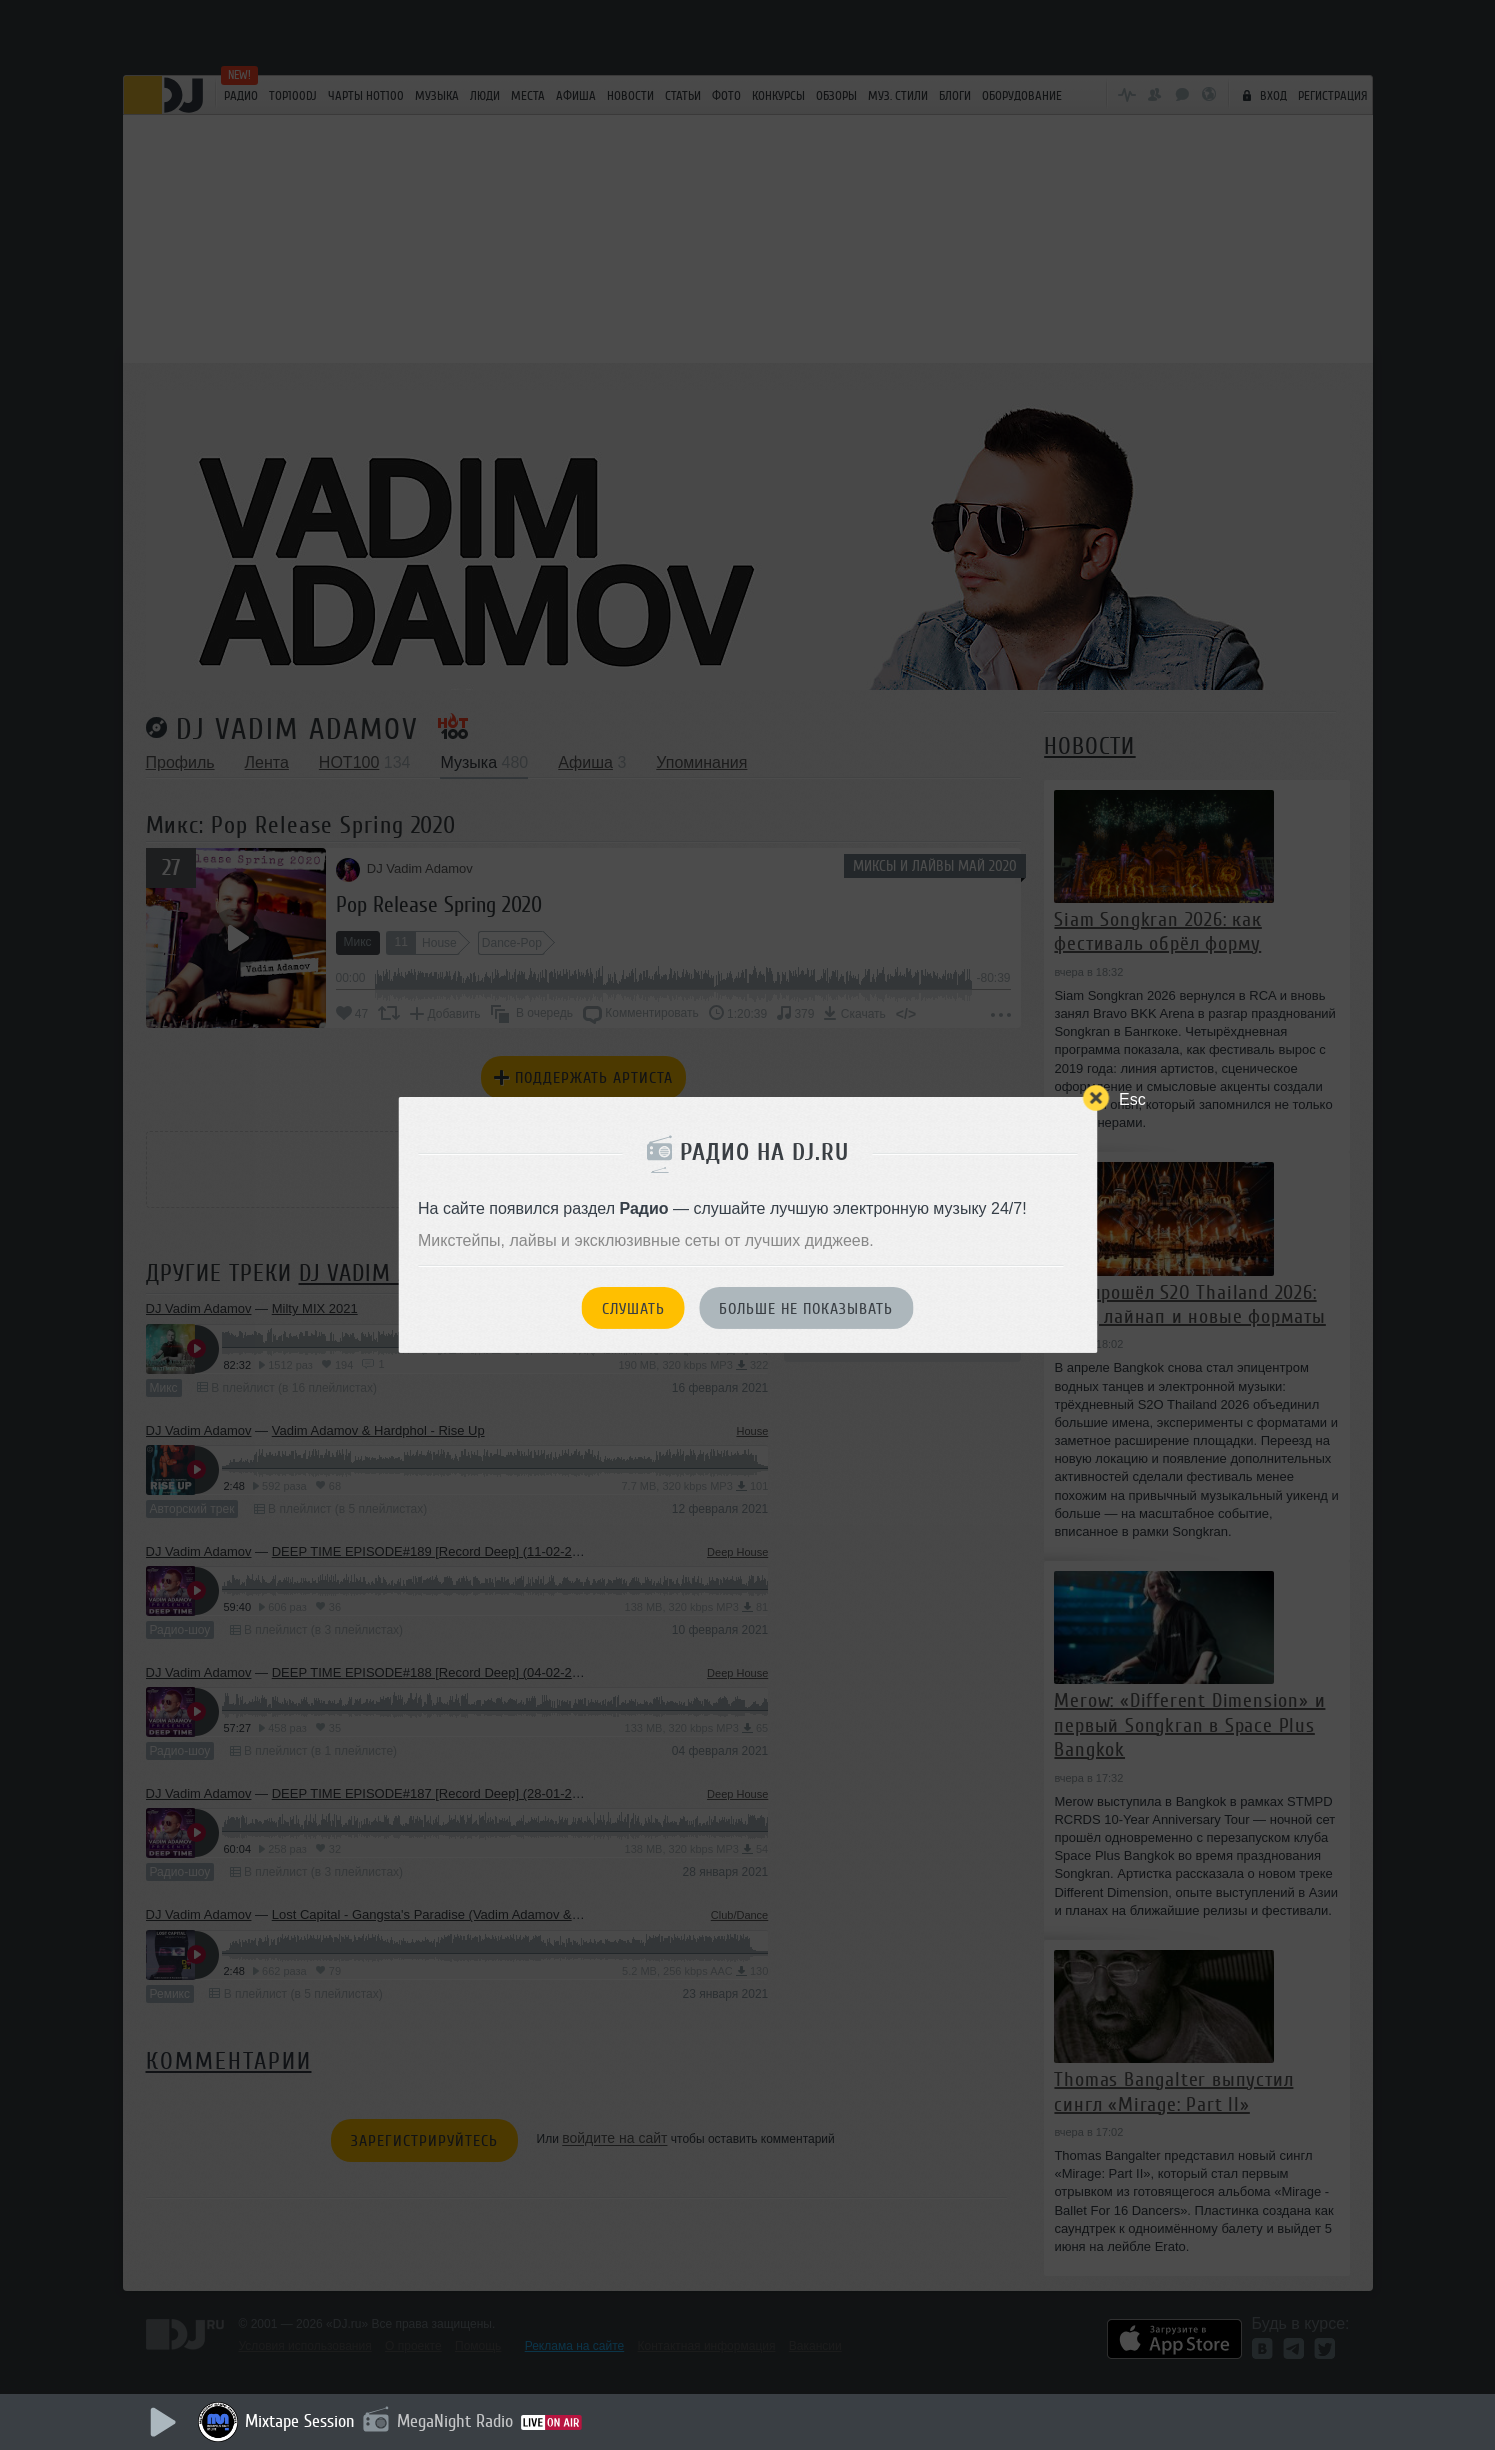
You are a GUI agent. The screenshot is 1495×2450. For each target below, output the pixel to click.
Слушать (633, 1309)
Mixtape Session (300, 2421)
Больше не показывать (806, 1309)
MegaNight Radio (455, 2421)
